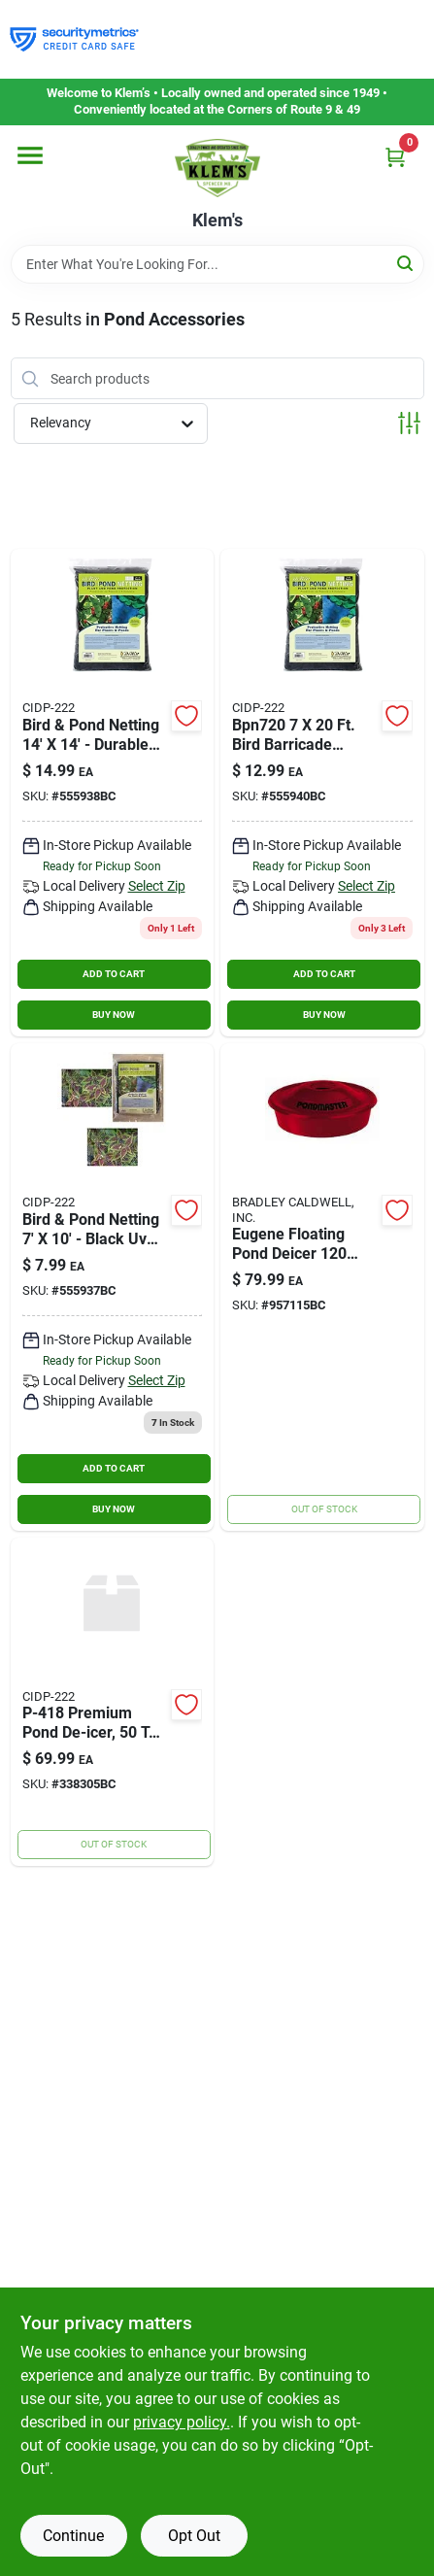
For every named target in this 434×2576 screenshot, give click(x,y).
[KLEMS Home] (217, 168)
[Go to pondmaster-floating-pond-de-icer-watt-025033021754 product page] (322, 1287)
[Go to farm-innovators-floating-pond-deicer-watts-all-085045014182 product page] (113, 1702)
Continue (73, 2535)
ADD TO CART (114, 973)
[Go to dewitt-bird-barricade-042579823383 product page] (113, 792)
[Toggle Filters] (409, 423)
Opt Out (194, 2535)
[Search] (406, 263)
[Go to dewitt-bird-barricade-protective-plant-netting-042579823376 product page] (322, 792)
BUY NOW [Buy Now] (113, 1014)
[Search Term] (217, 264)
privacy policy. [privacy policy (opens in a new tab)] (181, 2422)
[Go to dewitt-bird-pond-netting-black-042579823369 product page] (113, 1287)
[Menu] (30, 155)
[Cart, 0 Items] (395, 157)
